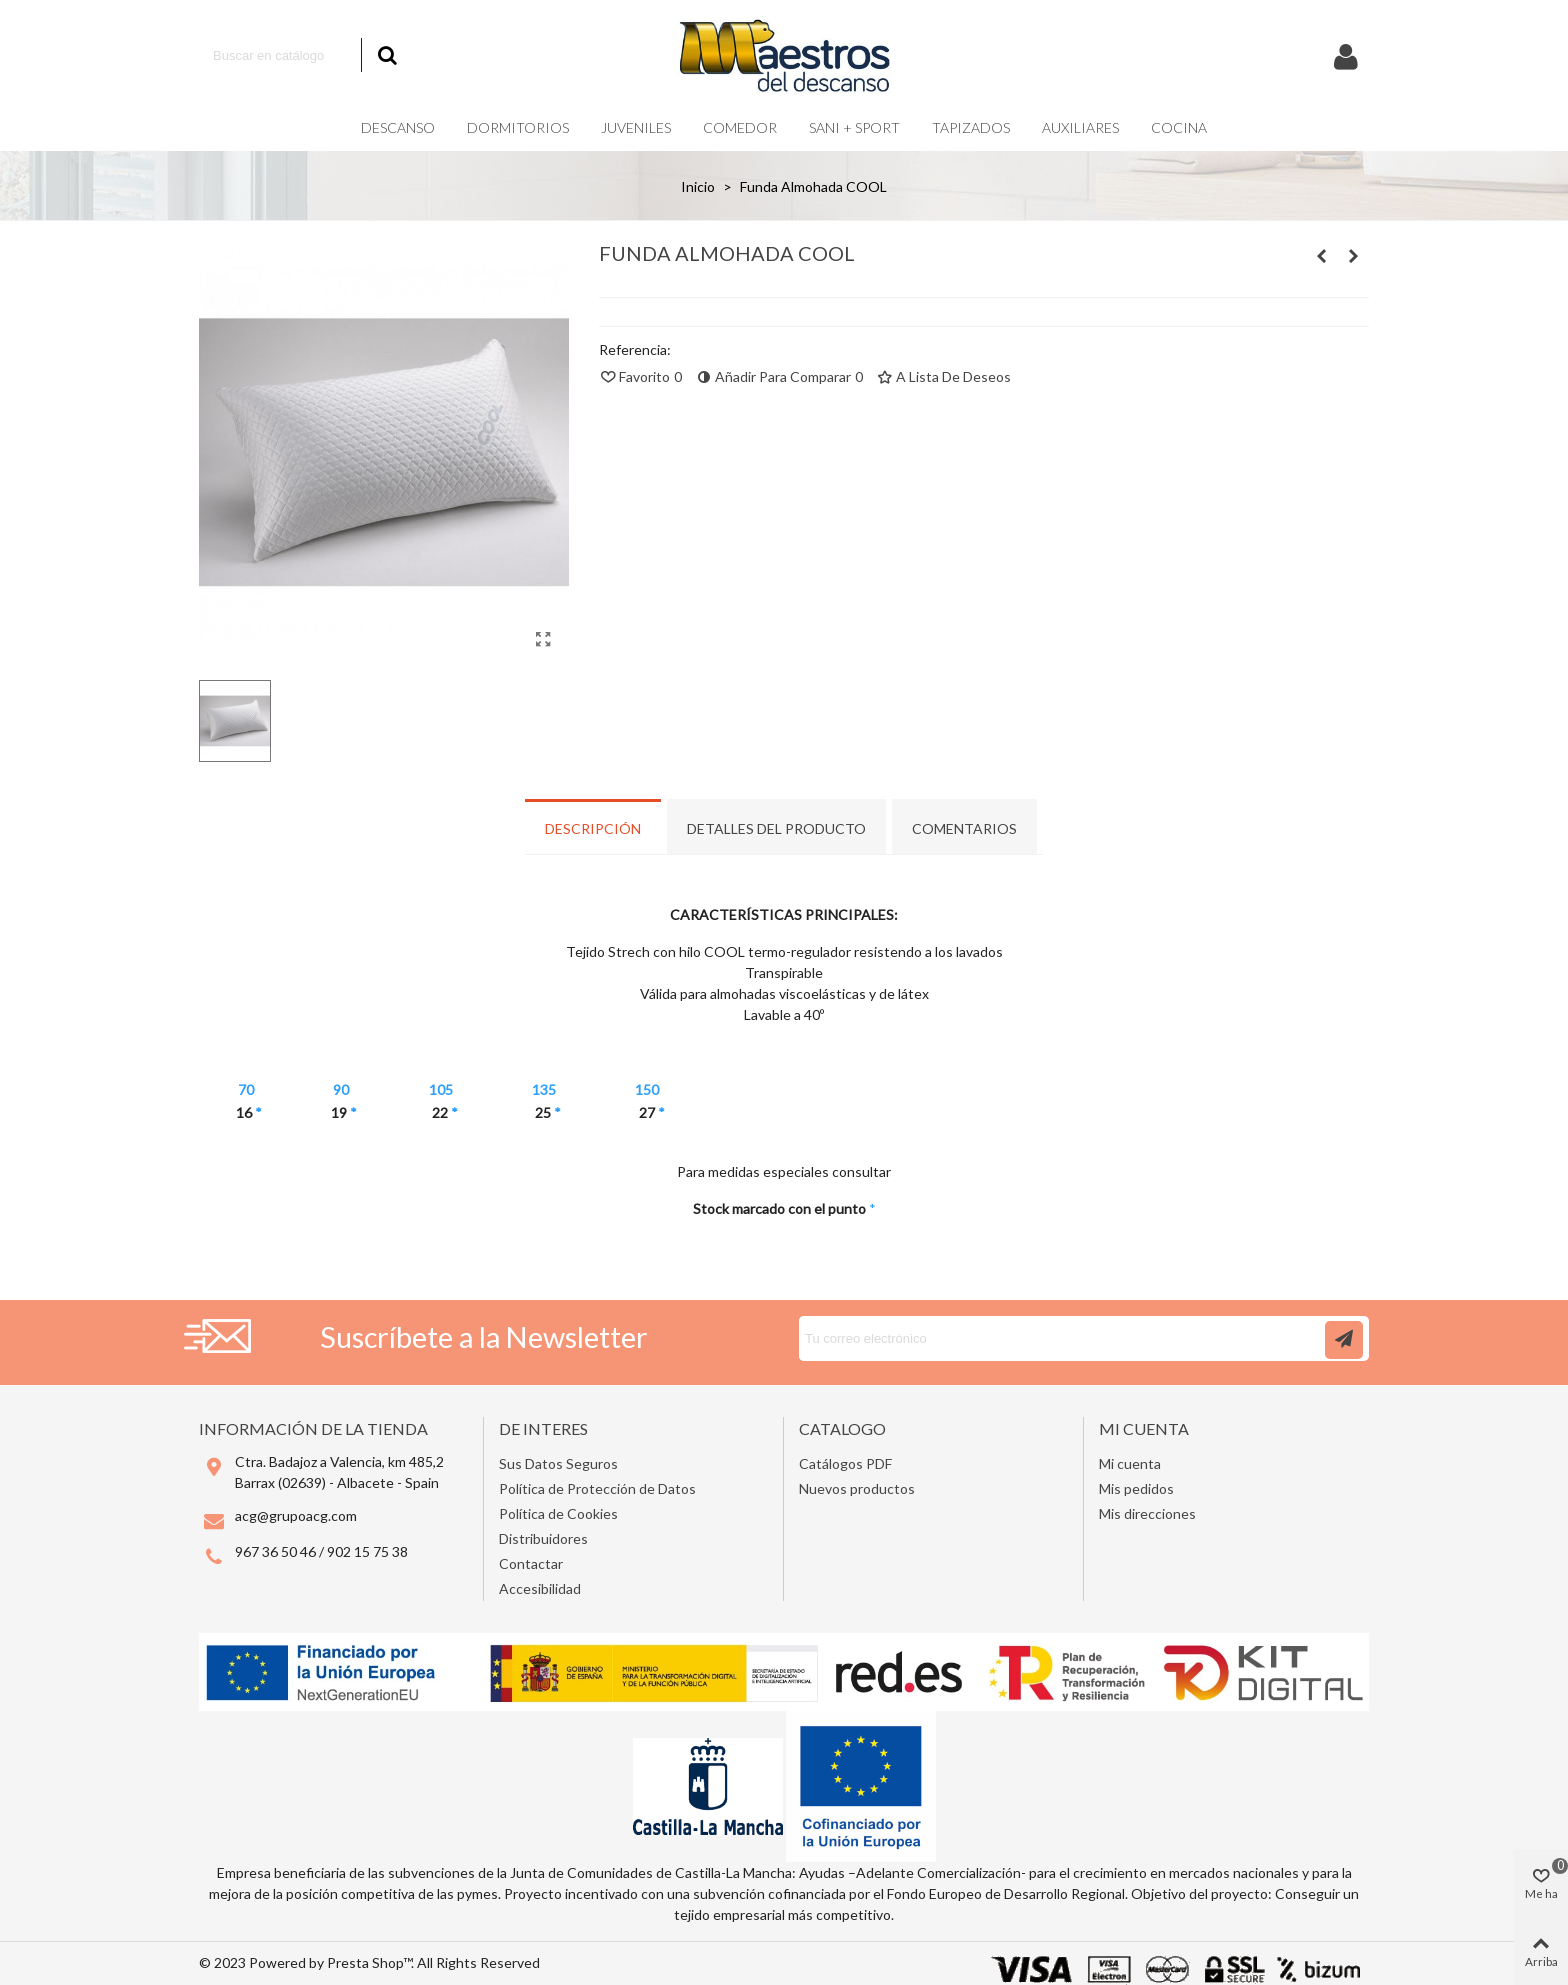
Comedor (740, 127)
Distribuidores (543, 1538)
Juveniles (636, 127)
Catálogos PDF (845, 1463)
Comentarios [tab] (964, 828)
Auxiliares (1080, 127)
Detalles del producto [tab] (776, 828)
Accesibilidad (540, 1588)
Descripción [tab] (593, 828)
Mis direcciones (1147, 1513)
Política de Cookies (558, 1513)
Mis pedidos (1136, 1488)
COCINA (1179, 127)
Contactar (531, 1563)
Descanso (398, 127)
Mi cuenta (1130, 1463)
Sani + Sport (854, 127)
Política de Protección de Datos (597, 1488)
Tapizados (971, 127)
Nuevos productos (857, 1488)
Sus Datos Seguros (558, 1463)
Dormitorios (518, 127)
